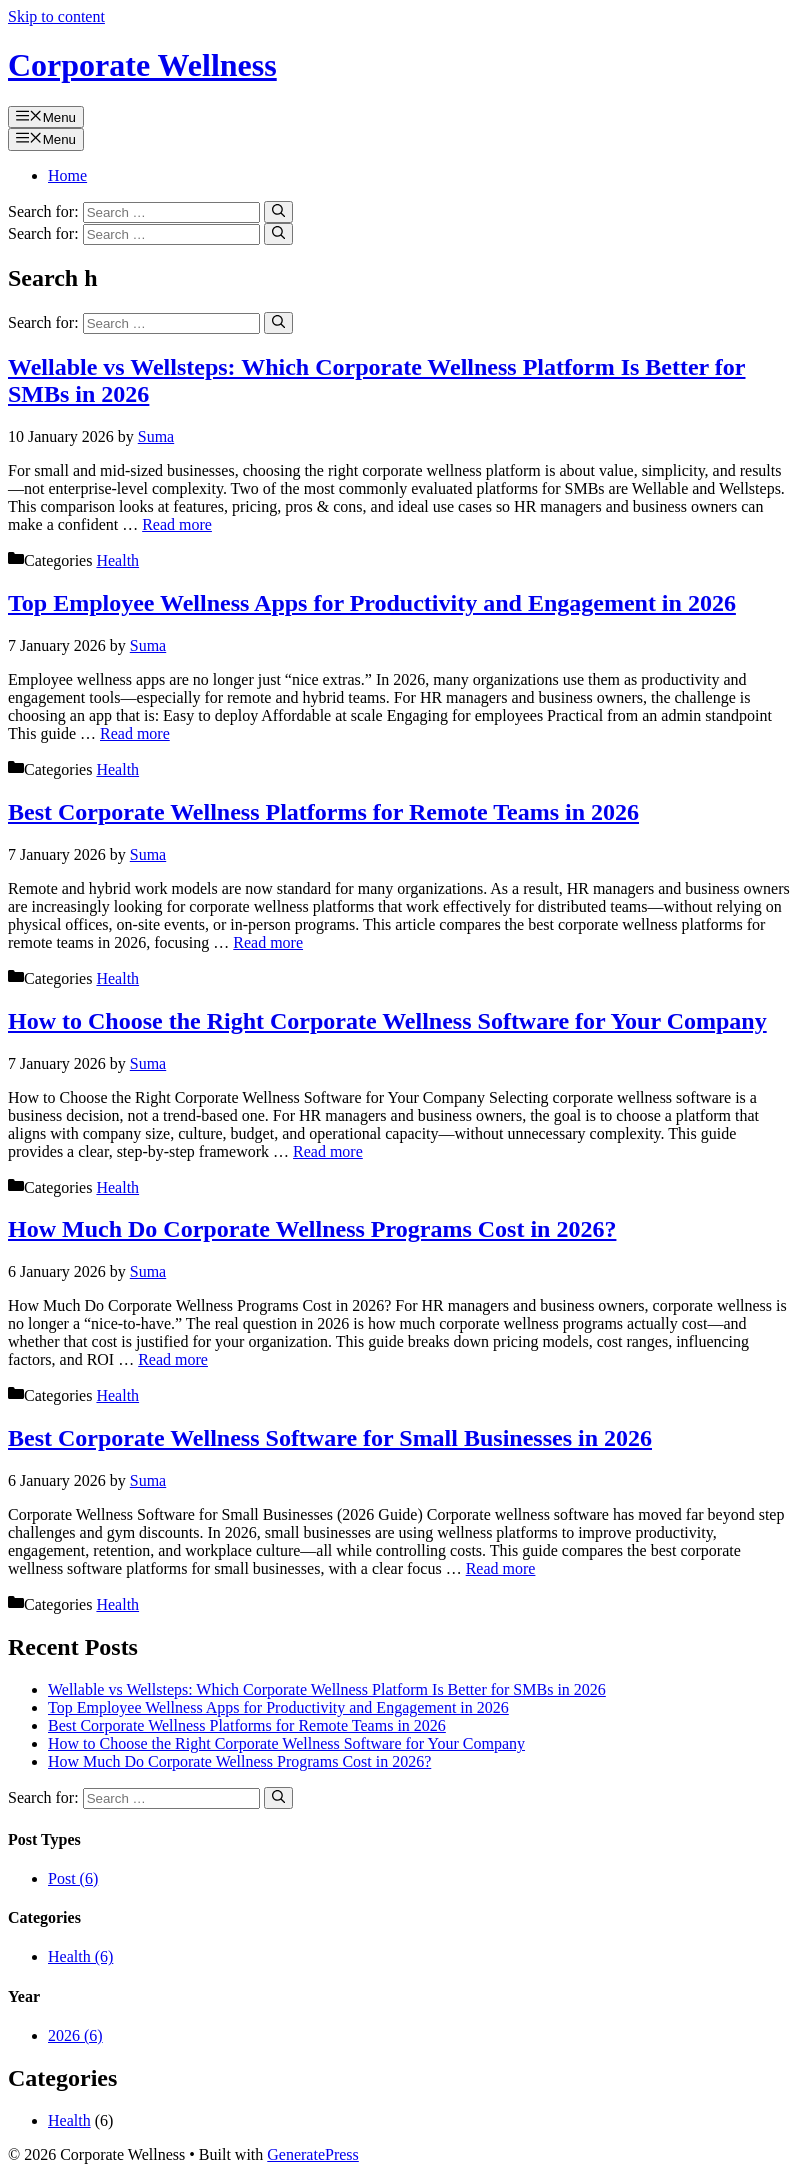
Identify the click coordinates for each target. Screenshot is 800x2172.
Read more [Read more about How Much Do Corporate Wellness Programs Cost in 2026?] (173, 1359)
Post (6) (73, 1878)
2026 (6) (75, 2035)
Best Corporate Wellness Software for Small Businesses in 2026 (330, 1438)
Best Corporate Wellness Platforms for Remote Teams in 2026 (323, 812)
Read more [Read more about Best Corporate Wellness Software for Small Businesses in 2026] (501, 1568)
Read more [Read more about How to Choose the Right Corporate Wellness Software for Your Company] (328, 1151)
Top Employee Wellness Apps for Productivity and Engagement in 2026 (372, 603)
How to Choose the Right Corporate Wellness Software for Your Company (387, 1021)
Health (117, 560)
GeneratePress (313, 2154)
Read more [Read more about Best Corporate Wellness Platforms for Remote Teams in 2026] (268, 942)
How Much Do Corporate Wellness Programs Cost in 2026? (312, 1229)
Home (67, 175)
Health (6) (80, 1956)
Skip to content (56, 16)
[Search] (278, 212)
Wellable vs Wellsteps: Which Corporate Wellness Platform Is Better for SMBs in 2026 (327, 1689)
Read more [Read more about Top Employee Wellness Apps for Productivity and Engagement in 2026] (135, 733)
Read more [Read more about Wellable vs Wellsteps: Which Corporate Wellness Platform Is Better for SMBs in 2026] (177, 524)
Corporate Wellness (142, 65)
